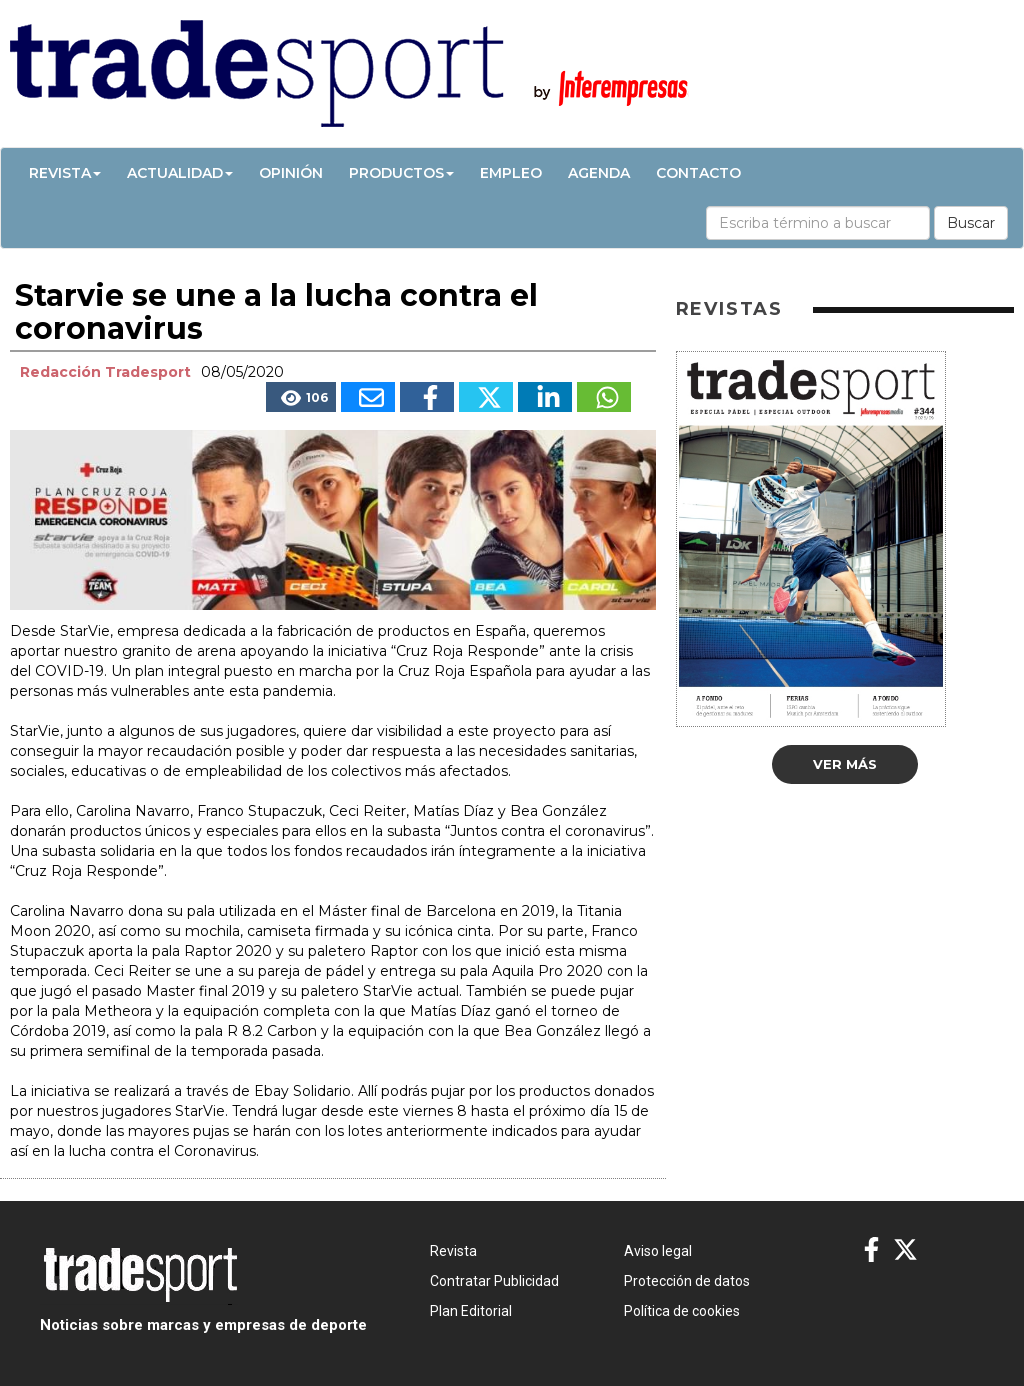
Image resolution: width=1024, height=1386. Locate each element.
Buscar (971, 223)
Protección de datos (687, 1281)
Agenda (599, 173)
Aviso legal (658, 1251)
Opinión (291, 173)
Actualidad (180, 173)
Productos (401, 173)
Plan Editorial (471, 1311)
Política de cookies (682, 1311)
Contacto (698, 173)
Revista (65, 173)
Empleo (511, 173)
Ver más (845, 764)
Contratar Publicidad (494, 1281)
